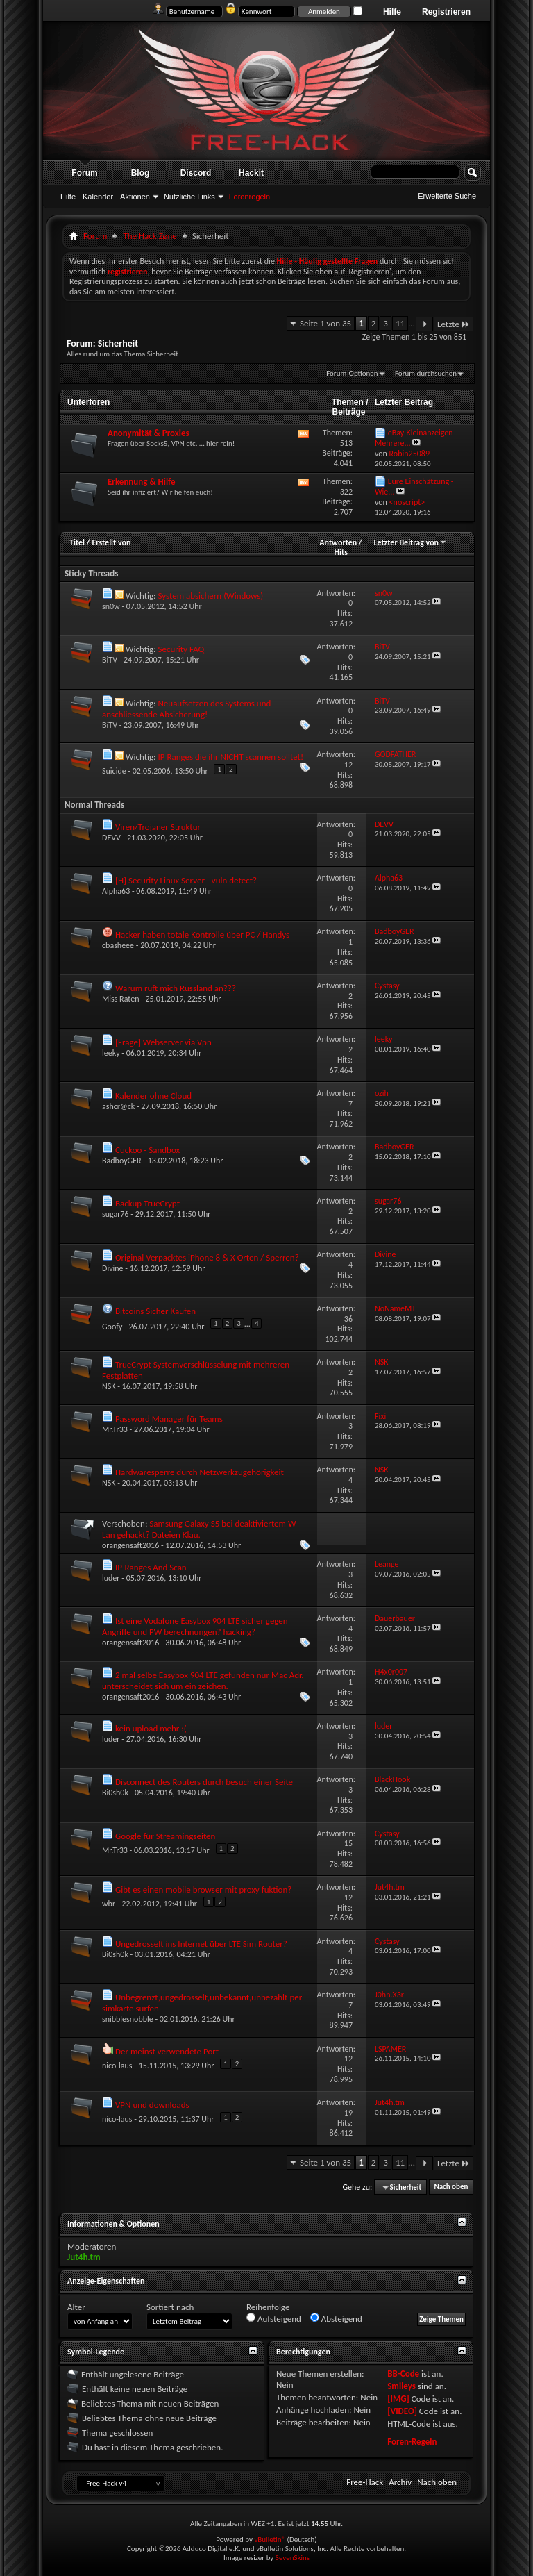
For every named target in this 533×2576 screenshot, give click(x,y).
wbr (108, 1904)
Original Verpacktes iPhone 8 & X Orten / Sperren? (207, 1257)
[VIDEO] (402, 2411)
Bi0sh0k (115, 1792)
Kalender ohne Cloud (153, 1095)
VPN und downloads (152, 2105)
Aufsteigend (273, 2318)
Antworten (338, 542)
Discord (196, 173)
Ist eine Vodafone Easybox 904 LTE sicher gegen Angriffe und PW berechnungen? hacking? (195, 1626)
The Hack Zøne (149, 236)
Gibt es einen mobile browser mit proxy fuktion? (203, 1889)
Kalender (98, 196)
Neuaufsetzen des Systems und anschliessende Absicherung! (186, 709)
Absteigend (336, 2318)
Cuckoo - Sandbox (147, 1150)
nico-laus (117, 2065)
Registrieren (446, 12)
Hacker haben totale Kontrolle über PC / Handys (202, 934)
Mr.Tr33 (115, 1429)
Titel (77, 542)
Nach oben (451, 2187)
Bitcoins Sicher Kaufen (155, 1311)
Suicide (114, 771)
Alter (76, 2307)
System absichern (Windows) (210, 595)
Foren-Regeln (412, 2441)
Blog (140, 173)
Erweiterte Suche (447, 196)
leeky (111, 1053)
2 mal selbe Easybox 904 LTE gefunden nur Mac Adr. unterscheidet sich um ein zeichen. (203, 1680)
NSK (109, 1386)
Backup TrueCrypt (147, 1203)
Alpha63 (116, 891)
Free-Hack (364, 2482)
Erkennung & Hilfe (142, 481)
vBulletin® (269, 2539)
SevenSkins (293, 2557)
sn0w (111, 606)
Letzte (453, 324)
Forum (84, 173)
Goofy (112, 1326)
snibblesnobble (127, 2019)
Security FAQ (181, 649)
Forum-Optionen (352, 373)
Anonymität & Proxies (148, 433)
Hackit (251, 173)
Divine (113, 1268)
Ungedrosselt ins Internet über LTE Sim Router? (201, 1943)
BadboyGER (122, 1160)
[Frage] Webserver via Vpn (163, 1042)
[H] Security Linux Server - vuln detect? (186, 880)
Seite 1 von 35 (325, 323)
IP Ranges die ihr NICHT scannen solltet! (230, 756)
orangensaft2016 (130, 1545)
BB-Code (403, 2373)
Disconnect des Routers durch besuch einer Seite (204, 1782)
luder (111, 1578)
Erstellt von (111, 542)
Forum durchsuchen (426, 373)
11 (400, 323)
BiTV (109, 660)
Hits (340, 552)
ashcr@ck (118, 1106)
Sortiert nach (170, 2307)
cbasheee (118, 945)
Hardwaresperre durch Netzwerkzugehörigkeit (199, 1472)
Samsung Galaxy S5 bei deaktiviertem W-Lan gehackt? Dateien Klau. (200, 1529)
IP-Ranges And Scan (151, 1567)
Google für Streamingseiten (165, 1836)
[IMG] (398, 2398)
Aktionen (135, 196)
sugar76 (115, 1214)
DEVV (111, 837)
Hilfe (392, 12)
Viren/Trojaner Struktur (158, 827)
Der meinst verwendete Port (167, 2051)
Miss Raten (120, 999)
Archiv (400, 2482)
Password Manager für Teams (169, 1418)
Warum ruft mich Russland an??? (175, 988)
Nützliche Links (189, 196)
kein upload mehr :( (151, 1728)
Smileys (401, 2386)
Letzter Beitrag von (410, 542)
